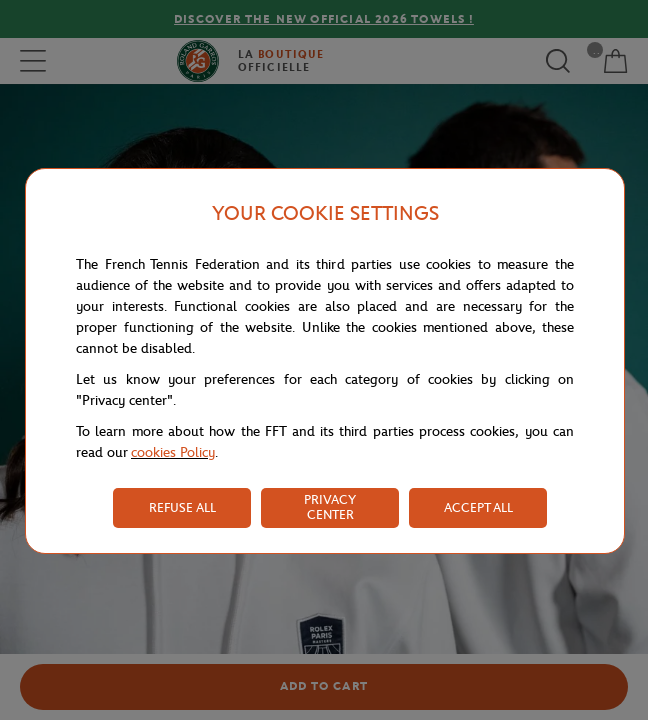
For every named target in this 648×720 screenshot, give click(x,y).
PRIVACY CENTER (330, 507)
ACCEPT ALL (478, 507)
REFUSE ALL (182, 507)
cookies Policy (173, 452)
